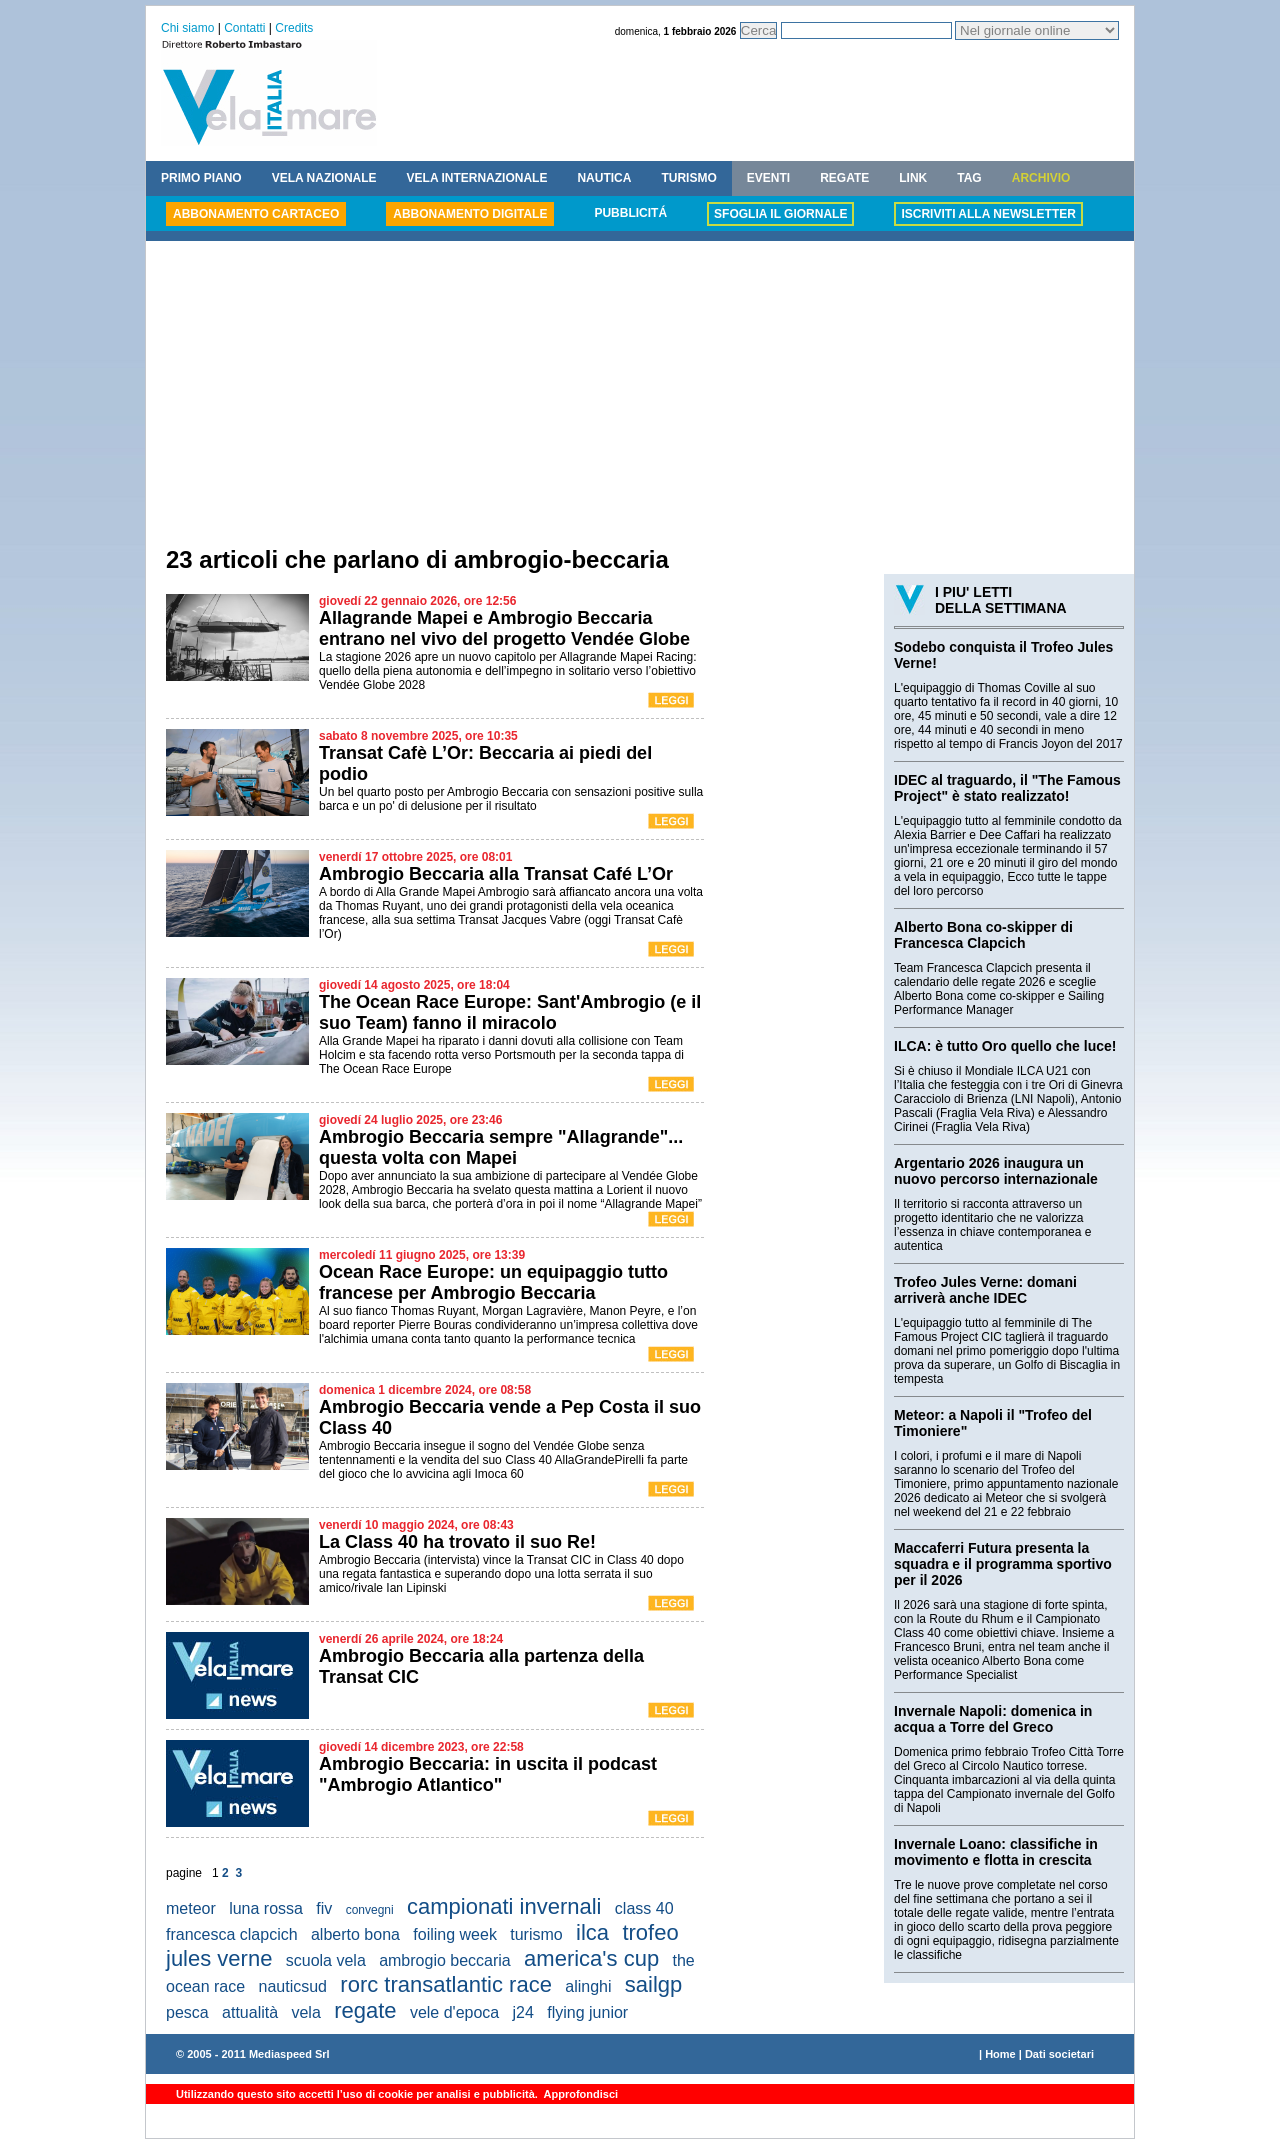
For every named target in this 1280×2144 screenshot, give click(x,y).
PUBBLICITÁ (630, 213)
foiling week (455, 1934)
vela (305, 2012)
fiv (324, 1908)
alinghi (588, 1986)
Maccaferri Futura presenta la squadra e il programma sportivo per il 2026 (1003, 1564)
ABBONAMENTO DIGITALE (470, 214)
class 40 (644, 1908)
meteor (191, 1908)
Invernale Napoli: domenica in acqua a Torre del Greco (993, 1719)
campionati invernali (504, 1906)
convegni (370, 1910)
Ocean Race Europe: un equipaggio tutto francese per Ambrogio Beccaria (493, 1282)
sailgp (653, 1984)
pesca (187, 2012)
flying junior (587, 2012)
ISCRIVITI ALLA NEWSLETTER (988, 214)
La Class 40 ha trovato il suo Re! (457, 1542)
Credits (294, 28)
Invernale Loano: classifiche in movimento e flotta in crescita (996, 1852)
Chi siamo (187, 28)
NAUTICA (604, 178)
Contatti (244, 28)
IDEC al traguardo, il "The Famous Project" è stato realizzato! (1007, 788)
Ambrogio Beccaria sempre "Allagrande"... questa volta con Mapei (501, 1147)
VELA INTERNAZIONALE (477, 178)
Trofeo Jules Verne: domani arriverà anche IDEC (985, 1290)
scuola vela (326, 1960)
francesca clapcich (232, 1934)
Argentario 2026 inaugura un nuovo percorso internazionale (996, 1171)
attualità (250, 2012)
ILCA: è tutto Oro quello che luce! (1005, 1046)
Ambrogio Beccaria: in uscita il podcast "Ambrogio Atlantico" (488, 1774)
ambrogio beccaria (445, 1960)
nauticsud (293, 1986)
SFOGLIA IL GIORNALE (780, 214)
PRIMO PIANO (201, 178)
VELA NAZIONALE (324, 178)
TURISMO (688, 178)
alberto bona (355, 1934)
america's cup (591, 1958)
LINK (913, 178)
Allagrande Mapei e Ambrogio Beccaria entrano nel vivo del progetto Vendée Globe (504, 628)
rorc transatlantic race (446, 1984)
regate (365, 2010)
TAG (969, 178)
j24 (523, 2012)
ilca (592, 1932)
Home (1000, 2054)
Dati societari (1059, 2054)
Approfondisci (579, 2094)
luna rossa (266, 1908)
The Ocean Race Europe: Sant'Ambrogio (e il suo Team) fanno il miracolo (510, 1012)
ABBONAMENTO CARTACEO (256, 214)
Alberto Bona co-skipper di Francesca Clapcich (983, 935)
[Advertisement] (640, 396)
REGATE (844, 178)
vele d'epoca (454, 2012)
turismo (536, 1934)
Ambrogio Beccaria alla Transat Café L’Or (496, 874)
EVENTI (768, 178)
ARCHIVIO (1041, 178)
